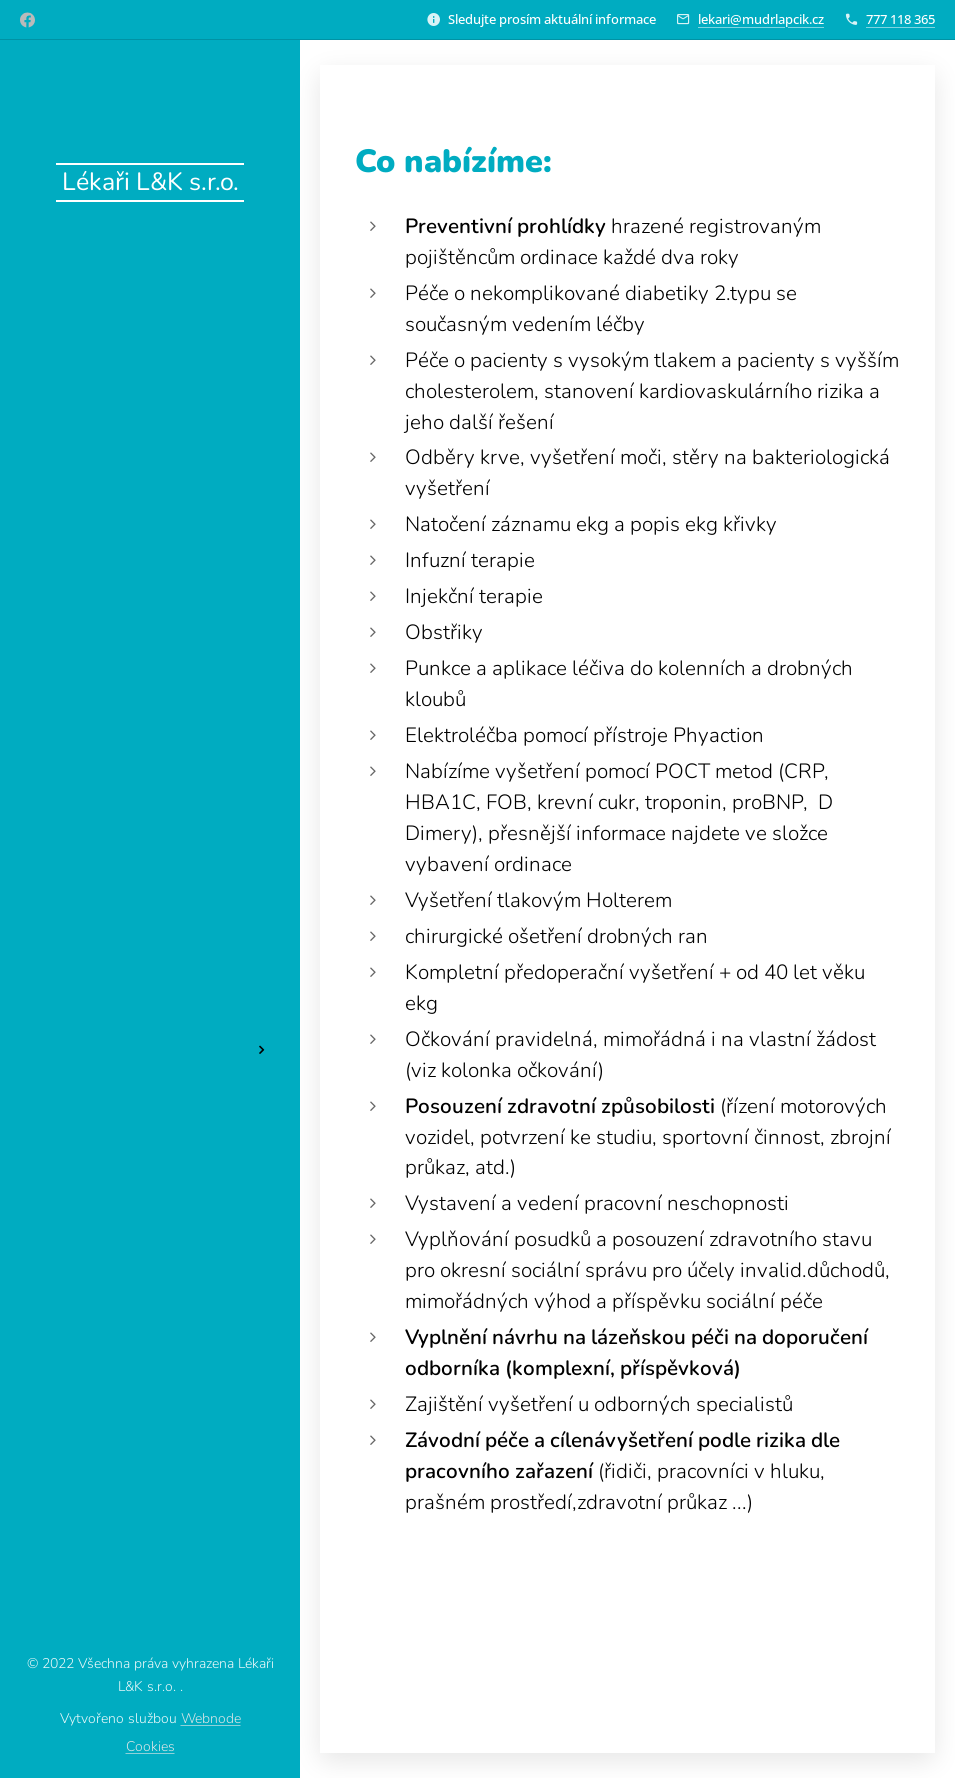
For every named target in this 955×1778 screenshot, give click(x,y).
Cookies (150, 1746)
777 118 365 (900, 19)
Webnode (211, 1718)
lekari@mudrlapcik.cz (761, 19)
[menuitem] (150, 805)
